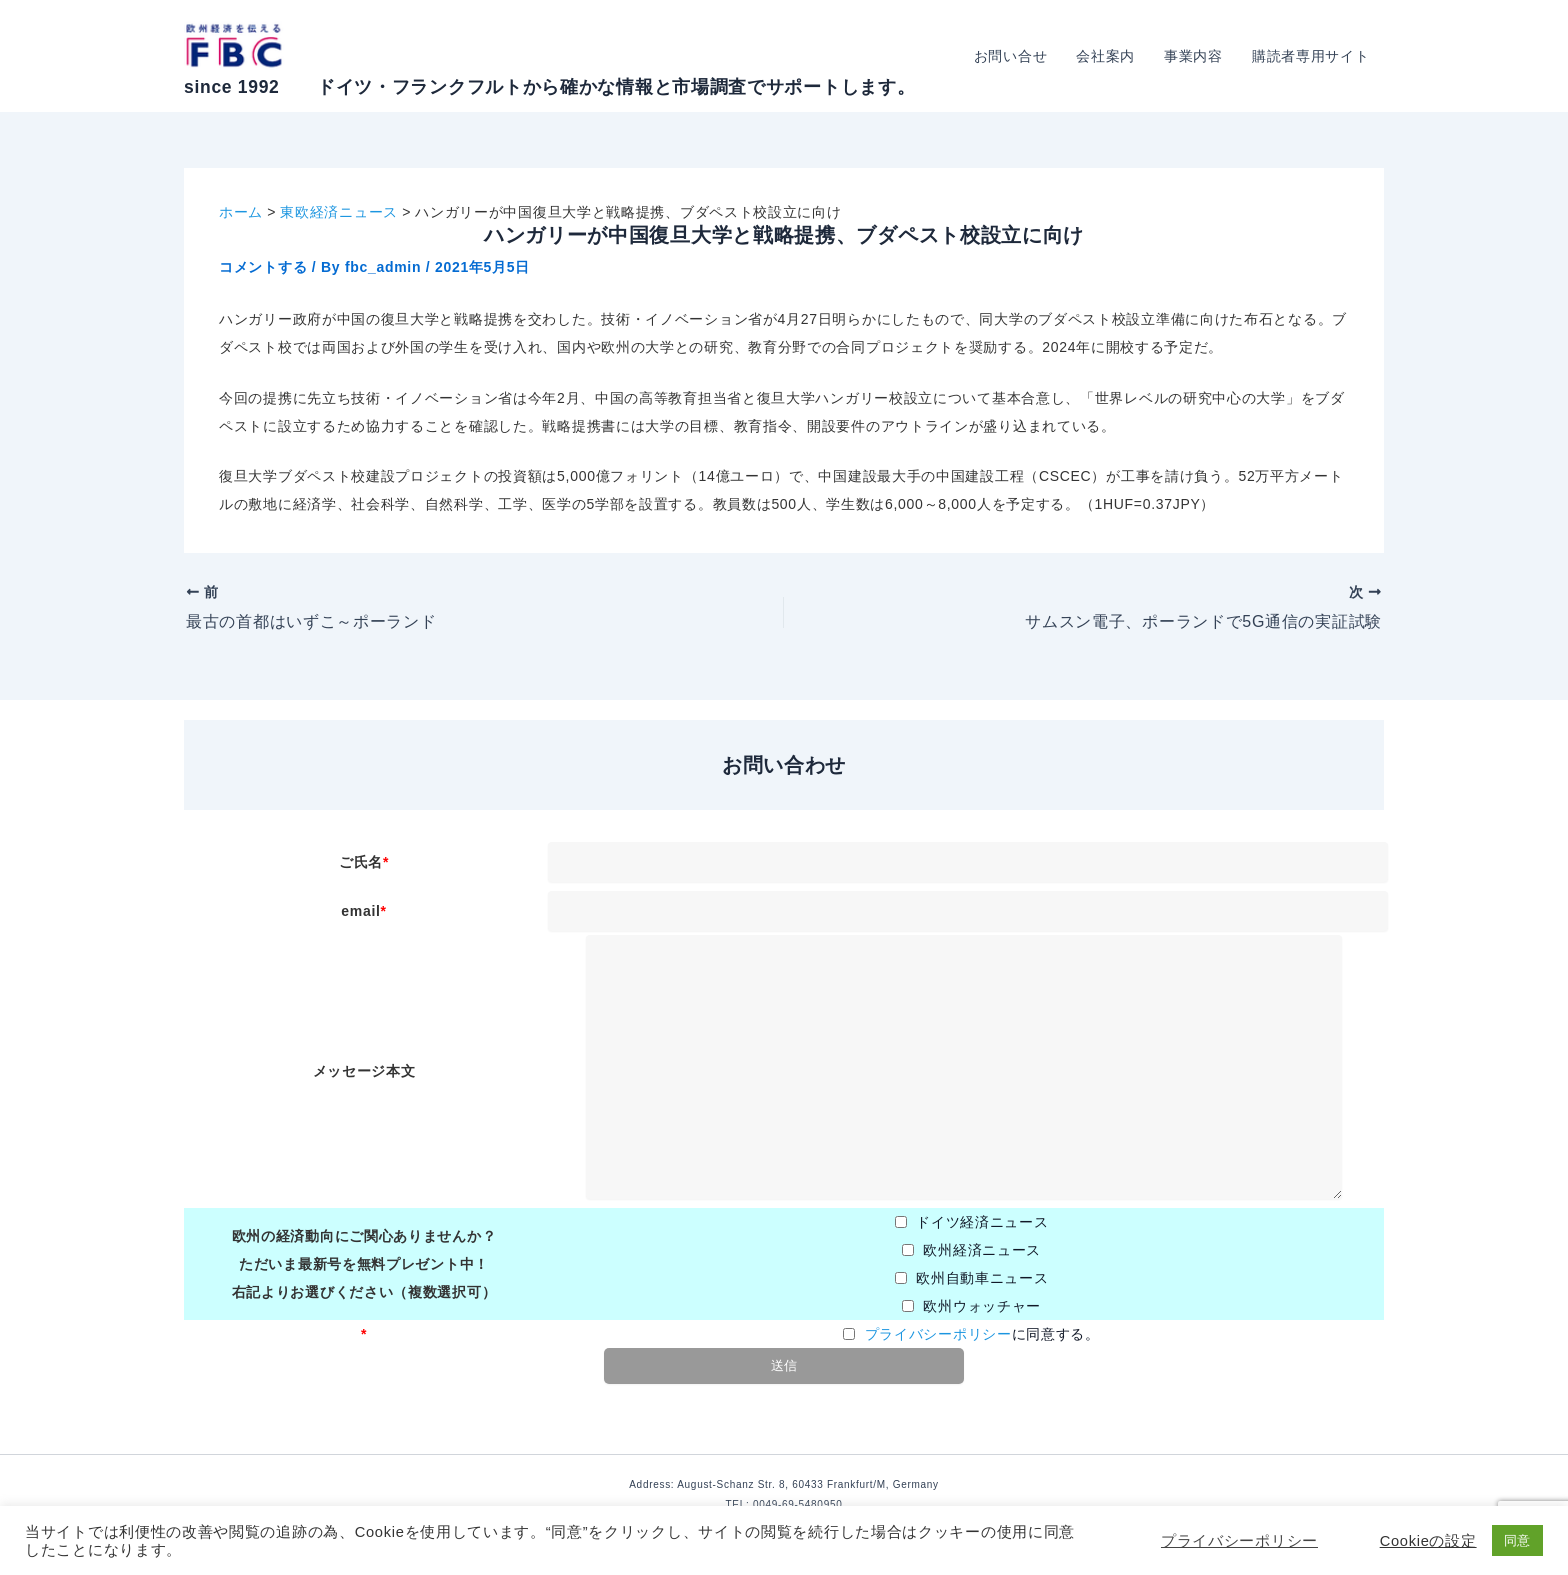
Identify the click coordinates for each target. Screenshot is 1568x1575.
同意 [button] (1517, 1540)
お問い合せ (1014, 56)
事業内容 (1195, 56)
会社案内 (1108, 56)
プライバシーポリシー (938, 1334)
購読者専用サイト (1311, 56)
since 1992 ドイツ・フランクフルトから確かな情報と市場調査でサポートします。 (549, 87)
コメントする (263, 267)
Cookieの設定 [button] (1428, 1541)
